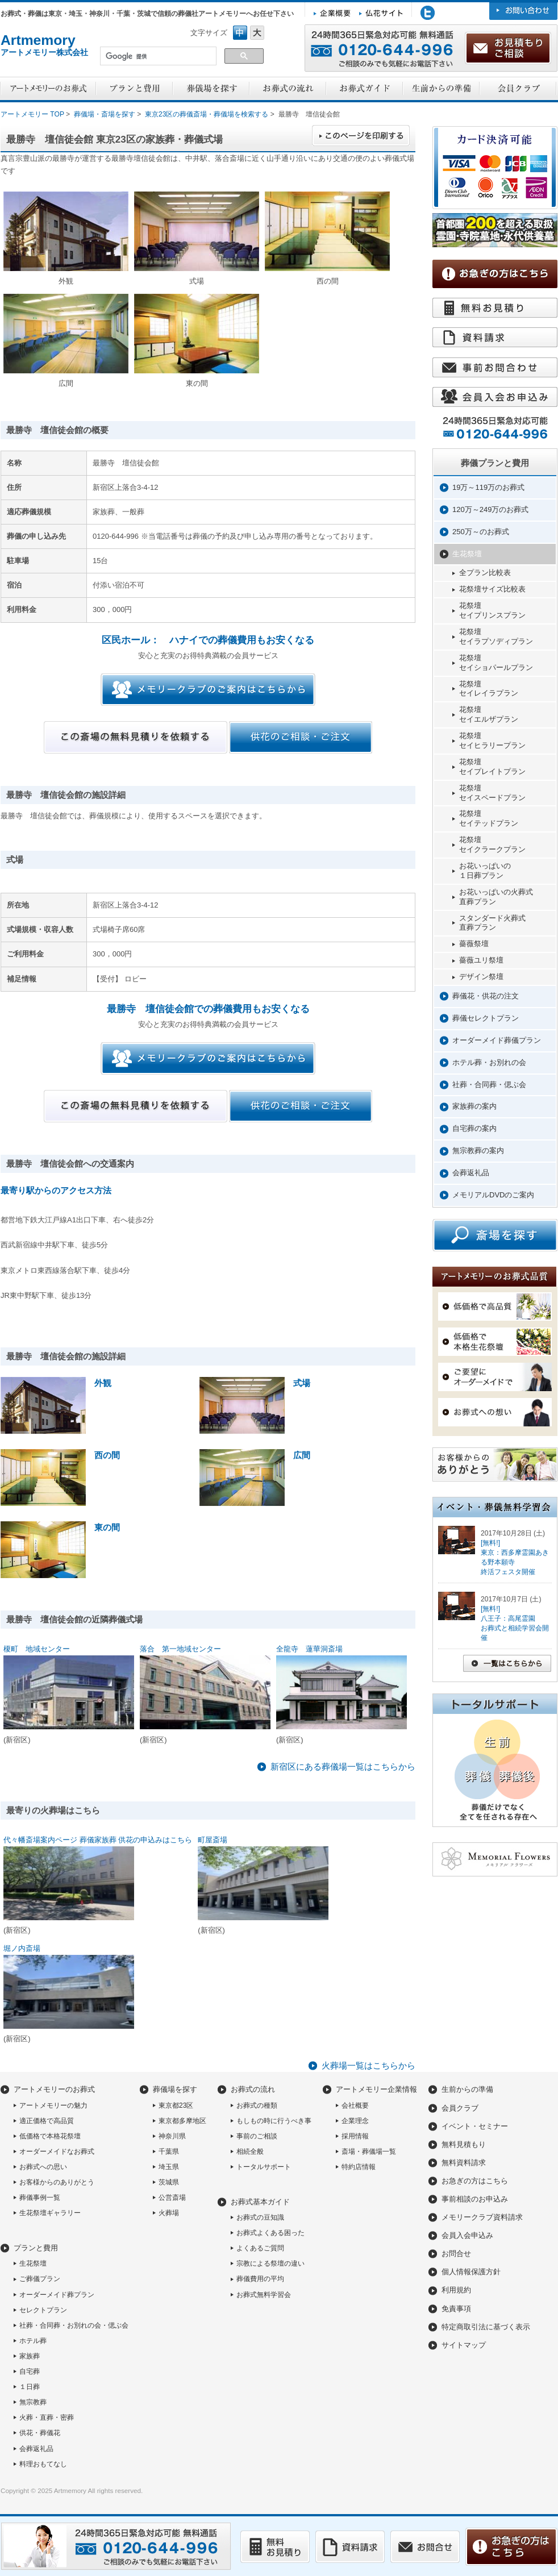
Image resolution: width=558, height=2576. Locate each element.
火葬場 (169, 2213)
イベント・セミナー (475, 2126)
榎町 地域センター (36, 1649)
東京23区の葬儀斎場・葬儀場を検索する (206, 114)
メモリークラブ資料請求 (482, 2217)
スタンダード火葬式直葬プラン (492, 923)
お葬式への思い (43, 2167)
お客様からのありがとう (56, 2182)
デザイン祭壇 (481, 976)
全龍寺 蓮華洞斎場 (309, 1649)
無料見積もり (464, 2144)
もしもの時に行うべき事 (273, 2121)
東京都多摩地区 (182, 2121)
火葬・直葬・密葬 (46, 2417)
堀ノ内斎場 (21, 1948)
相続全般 (250, 2151)
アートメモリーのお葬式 (54, 2089)
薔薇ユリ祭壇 (481, 960)
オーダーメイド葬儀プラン (496, 1040)
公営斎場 (172, 2198)
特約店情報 (359, 2167)
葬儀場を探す (175, 2089)
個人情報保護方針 (471, 2271)
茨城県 (169, 2182)
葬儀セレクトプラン (485, 1018)
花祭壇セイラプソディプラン (496, 636)
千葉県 (169, 2151)
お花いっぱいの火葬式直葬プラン (496, 897)
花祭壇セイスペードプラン (492, 793)
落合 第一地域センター (180, 1649)
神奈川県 (172, 2136)
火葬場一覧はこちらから (368, 2065)
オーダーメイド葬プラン (56, 2295)
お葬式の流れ (253, 2089)
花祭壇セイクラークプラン (492, 844)
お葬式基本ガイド (260, 2202)
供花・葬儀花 (39, 2433)
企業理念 (355, 2121)
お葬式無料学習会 (263, 2295)
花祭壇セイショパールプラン (496, 663)
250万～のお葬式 (480, 531)
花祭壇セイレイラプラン (488, 689)
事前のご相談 (256, 2136)
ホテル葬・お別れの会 (489, 1062)
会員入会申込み (467, 2235)
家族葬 (29, 2356)
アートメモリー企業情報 (376, 2089)
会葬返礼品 (470, 1172)
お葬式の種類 (256, 2105)
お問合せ (456, 2253)
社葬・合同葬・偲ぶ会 (489, 1084)
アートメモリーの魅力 (53, 2105)
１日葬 (29, 2387)
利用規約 (456, 2290)
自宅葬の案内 (474, 1128)
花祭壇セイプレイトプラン (492, 767)
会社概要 (355, 2105)
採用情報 (355, 2136)
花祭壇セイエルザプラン (488, 714)
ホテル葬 (33, 2341)
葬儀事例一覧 (39, 2198)
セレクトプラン (43, 2310)
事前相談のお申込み (475, 2199)
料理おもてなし (43, 2464)
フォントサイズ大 (257, 33)
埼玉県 (169, 2167)
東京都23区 (176, 2105)
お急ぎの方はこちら (475, 2181)
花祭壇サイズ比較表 (492, 589)
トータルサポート (263, 2167)
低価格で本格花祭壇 (50, 2136)
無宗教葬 (33, 2402)
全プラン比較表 (485, 572)
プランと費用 (36, 2248)
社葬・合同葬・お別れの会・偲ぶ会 (73, 2325)
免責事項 (456, 2308)
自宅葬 (29, 2371)
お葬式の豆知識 (260, 2217)
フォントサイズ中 (240, 33)
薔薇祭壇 (474, 943)
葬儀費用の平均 (260, 2279)
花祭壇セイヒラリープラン (492, 740)
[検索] (157, 57)
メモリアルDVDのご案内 (493, 1195)
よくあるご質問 (260, 2248)
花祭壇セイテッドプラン (488, 818)
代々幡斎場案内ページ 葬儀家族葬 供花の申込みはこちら (97, 1840)
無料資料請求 (464, 2162)
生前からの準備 (467, 2089)
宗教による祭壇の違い (270, 2263)
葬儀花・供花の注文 (485, 996)
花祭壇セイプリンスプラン (492, 610)
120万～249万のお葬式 (490, 509)
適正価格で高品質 (46, 2121)
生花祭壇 (467, 554)
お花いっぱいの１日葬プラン (485, 871)
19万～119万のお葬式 (488, 487)
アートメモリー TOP (32, 114)
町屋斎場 (212, 1840)
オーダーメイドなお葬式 (56, 2151)
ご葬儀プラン (39, 2279)
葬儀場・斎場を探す (104, 114)
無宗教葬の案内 (478, 1150)
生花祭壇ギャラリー (50, 2213)
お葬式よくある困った (270, 2233)
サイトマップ (464, 2345)
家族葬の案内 (474, 1106)
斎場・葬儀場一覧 (369, 2151)
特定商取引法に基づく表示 (486, 2327)
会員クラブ (460, 2108)
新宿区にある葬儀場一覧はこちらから (342, 1766)
